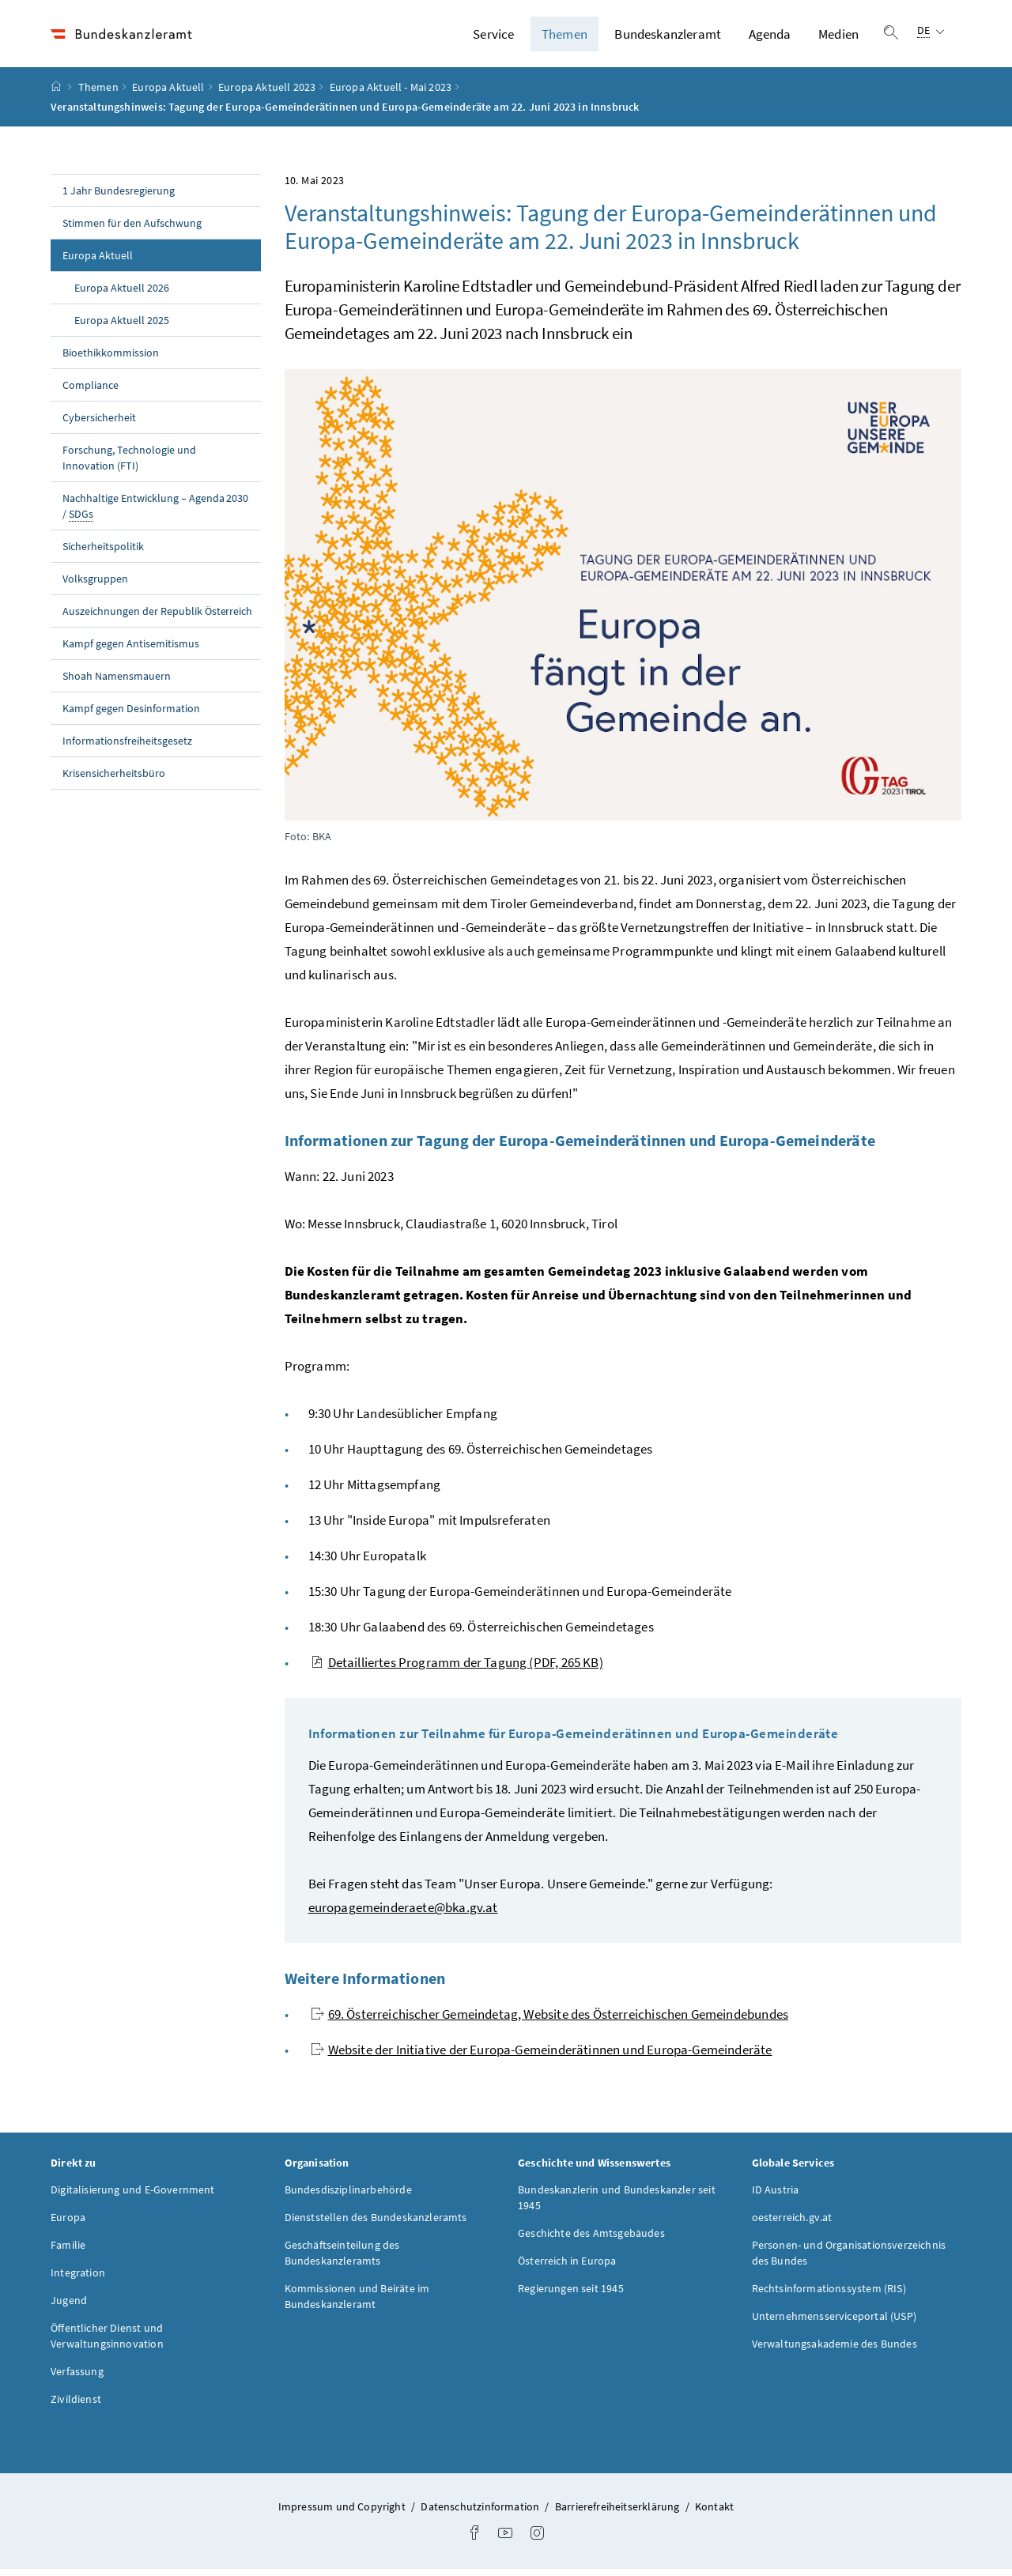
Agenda (770, 37)
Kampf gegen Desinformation (131, 715)
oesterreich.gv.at (792, 2224)
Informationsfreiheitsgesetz (127, 748)
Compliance (90, 392)
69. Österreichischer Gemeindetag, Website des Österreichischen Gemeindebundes (550, 2021)
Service (493, 37)
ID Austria (775, 2196)
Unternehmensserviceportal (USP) (834, 2323)
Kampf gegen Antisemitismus (130, 650)
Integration (78, 2279)
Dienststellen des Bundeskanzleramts (376, 2224)
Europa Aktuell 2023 (266, 94)
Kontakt (714, 2513)
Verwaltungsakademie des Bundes (834, 2351)
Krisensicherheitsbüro (113, 780)
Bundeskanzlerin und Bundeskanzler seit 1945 (617, 2204)
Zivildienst (76, 2406)
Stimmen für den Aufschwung (132, 230)
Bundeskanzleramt (667, 37)
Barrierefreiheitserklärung (618, 2513)
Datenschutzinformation (481, 2513)
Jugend (69, 2307)
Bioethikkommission (110, 360)
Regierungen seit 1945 (571, 2295)
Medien (838, 37)
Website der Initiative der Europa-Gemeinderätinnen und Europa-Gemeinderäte (541, 2056)
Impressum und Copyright (343, 2513)
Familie (68, 2252)
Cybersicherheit (99, 424)
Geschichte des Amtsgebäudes (591, 2240)
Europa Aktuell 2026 (121, 295)
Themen (564, 37)
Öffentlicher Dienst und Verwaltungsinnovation (107, 2343)
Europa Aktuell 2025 (121, 327)
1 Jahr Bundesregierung (118, 197)
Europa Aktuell (168, 94)
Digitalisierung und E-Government (133, 2196)
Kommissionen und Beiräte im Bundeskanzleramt (357, 2303)
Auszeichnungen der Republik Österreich (157, 618)
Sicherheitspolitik (103, 553)
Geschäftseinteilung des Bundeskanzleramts (342, 2260)
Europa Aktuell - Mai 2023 (390, 94)
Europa (68, 2224)
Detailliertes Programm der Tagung (457, 1669)
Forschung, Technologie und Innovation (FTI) (129, 465)
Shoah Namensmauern (116, 683)
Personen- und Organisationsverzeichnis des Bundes (849, 2260)
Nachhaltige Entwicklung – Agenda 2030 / (155, 513)
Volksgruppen (95, 586)
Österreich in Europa (567, 2268)
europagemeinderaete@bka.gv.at (403, 1914)
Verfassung (77, 2378)
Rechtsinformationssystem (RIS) (829, 2295)
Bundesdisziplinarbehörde (348, 2196)
